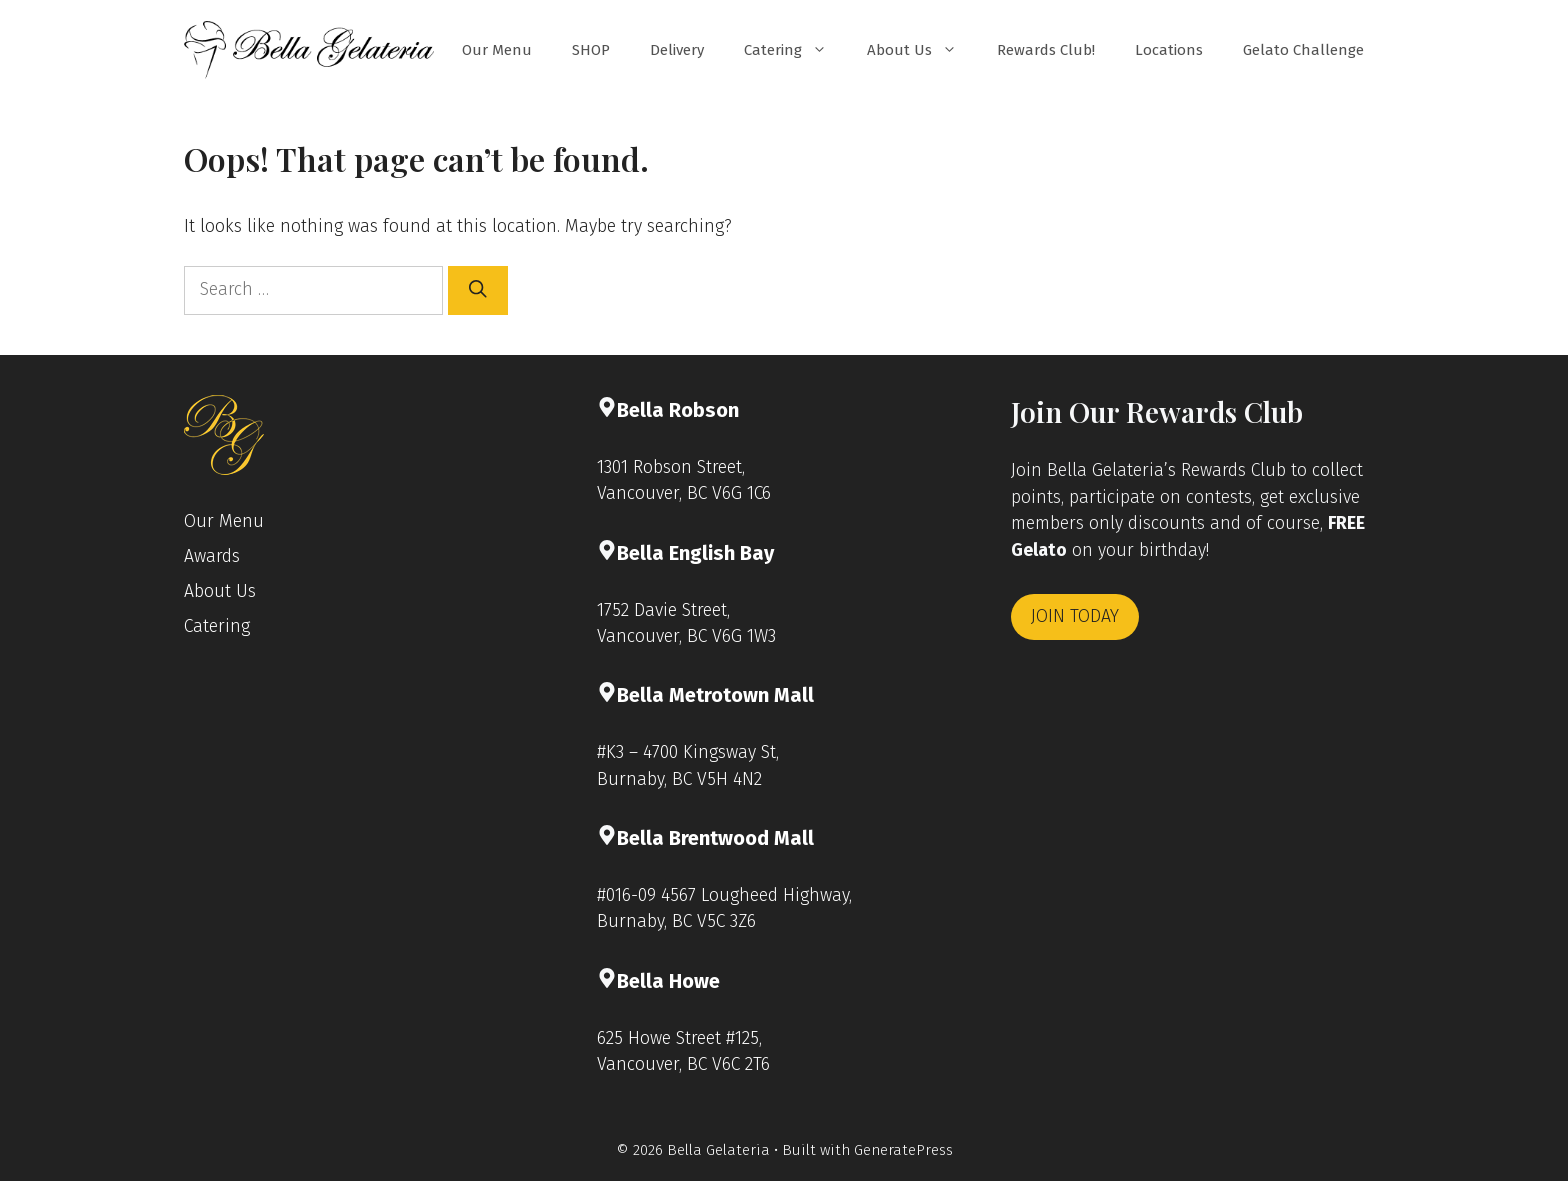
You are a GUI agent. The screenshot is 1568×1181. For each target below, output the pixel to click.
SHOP (591, 50)
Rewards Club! (1046, 50)
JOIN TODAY (1075, 616)
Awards (212, 556)
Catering (795, 50)
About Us (922, 50)
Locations (1169, 50)
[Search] (478, 290)
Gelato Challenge (1303, 50)
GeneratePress (903, 1150)
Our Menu (497, 50)
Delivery (677, 50)
